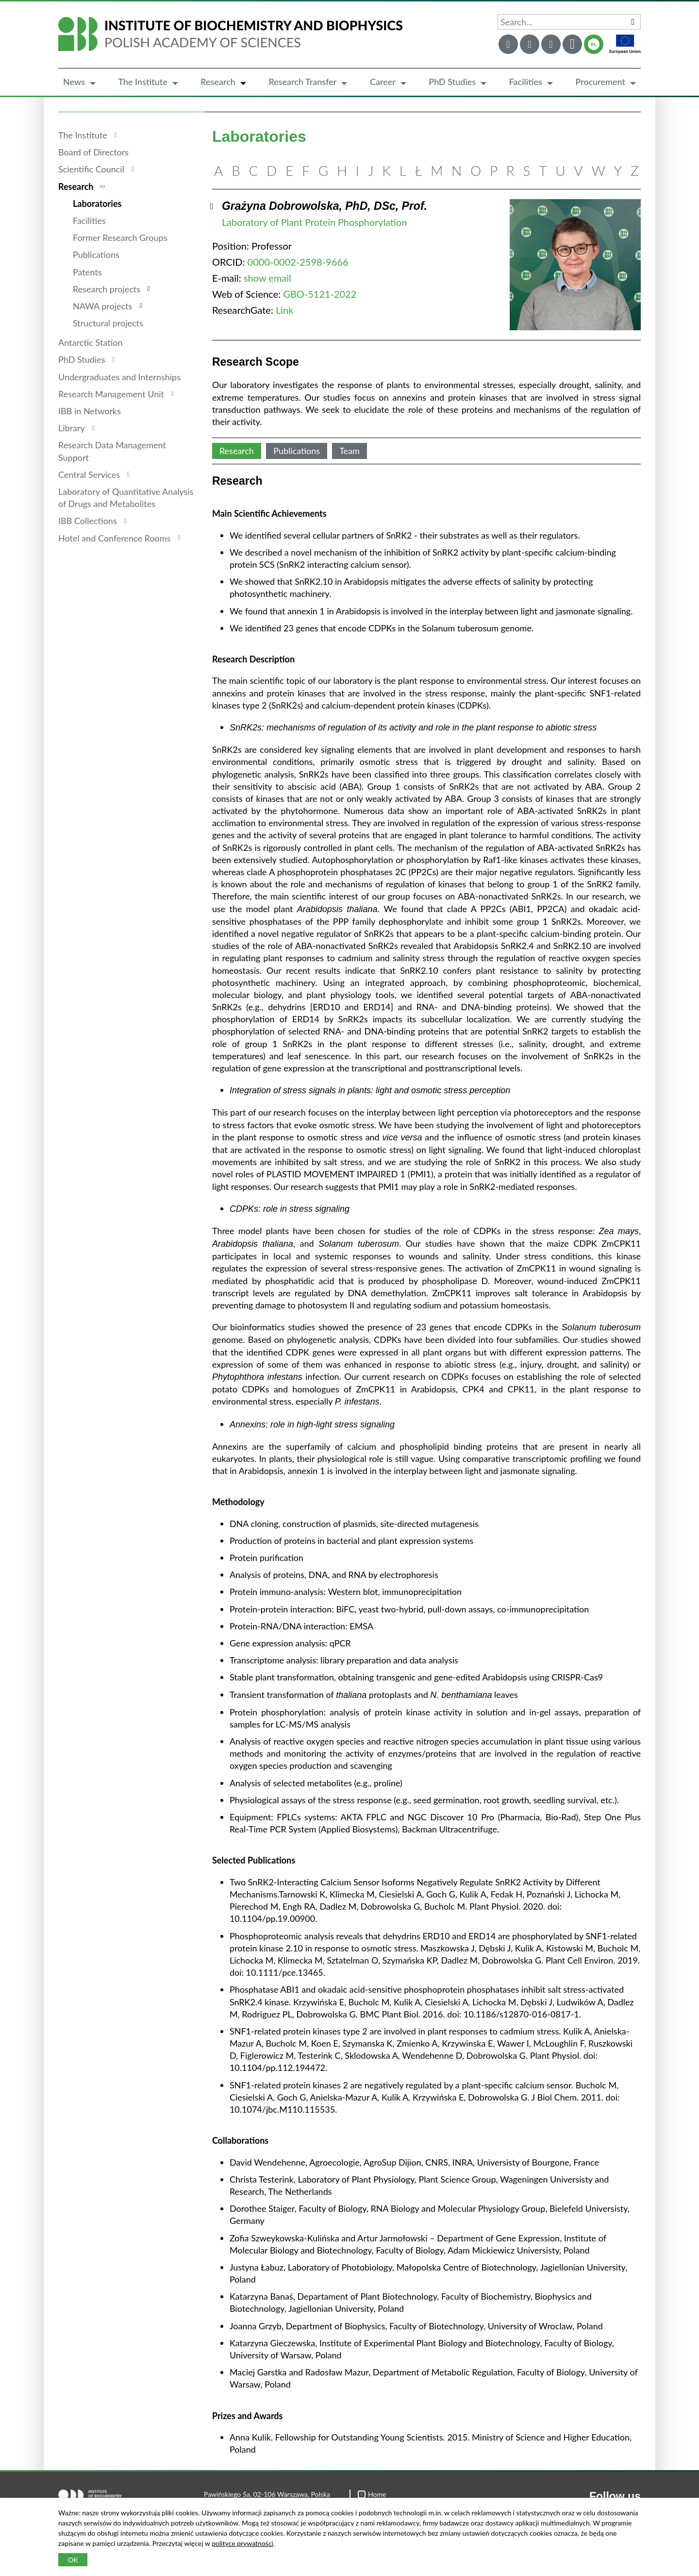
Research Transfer (302, 81)
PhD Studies (452, 81)
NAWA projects (102, 306)
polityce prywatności (242, 2543)
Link (284, 310)
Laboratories (97, 203)
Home (372, 2494)
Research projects (106, 289)
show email (267, 278)
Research (217, 81)
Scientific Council (91, 169)
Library (71, 428)
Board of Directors (93, 152)
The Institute (142, 81)
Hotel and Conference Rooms (114, 538)
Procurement (600, 81)
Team (349, 450)
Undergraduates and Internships (119, 377)
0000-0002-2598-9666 (298, 262)
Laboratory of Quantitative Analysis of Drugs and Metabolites (126, 497)
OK (73, 2560)
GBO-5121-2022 (319, 294)
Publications (96, 254)
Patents (87, 272)
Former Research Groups (120, 237)
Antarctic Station (90, 342)
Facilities (525, 81)
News (74, 81)
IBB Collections (87, 520)
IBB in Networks (89, 411)
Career (383, 81)
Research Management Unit (111, 394)
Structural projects (108, 323)
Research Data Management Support (112, 451)
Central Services (89, 474)
